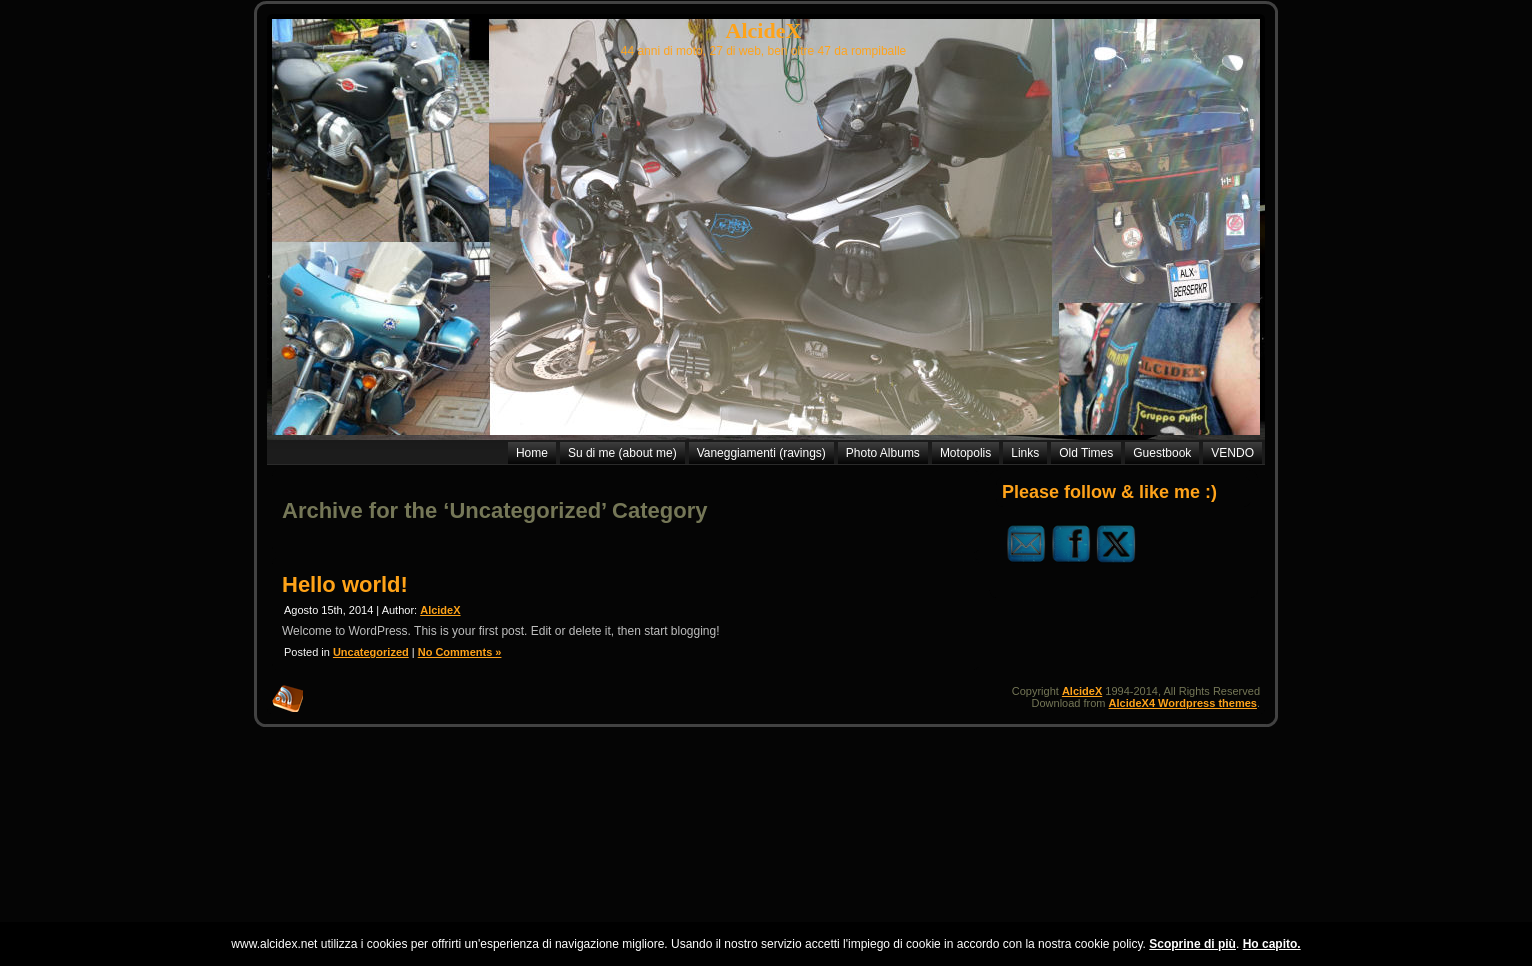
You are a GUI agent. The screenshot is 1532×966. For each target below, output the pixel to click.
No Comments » (460, 652)
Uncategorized (371, 652)
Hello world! (345, 584)
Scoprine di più (1192, 944)
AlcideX (764, 30)
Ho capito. (1272, 944)
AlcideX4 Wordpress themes (1183, 703)
